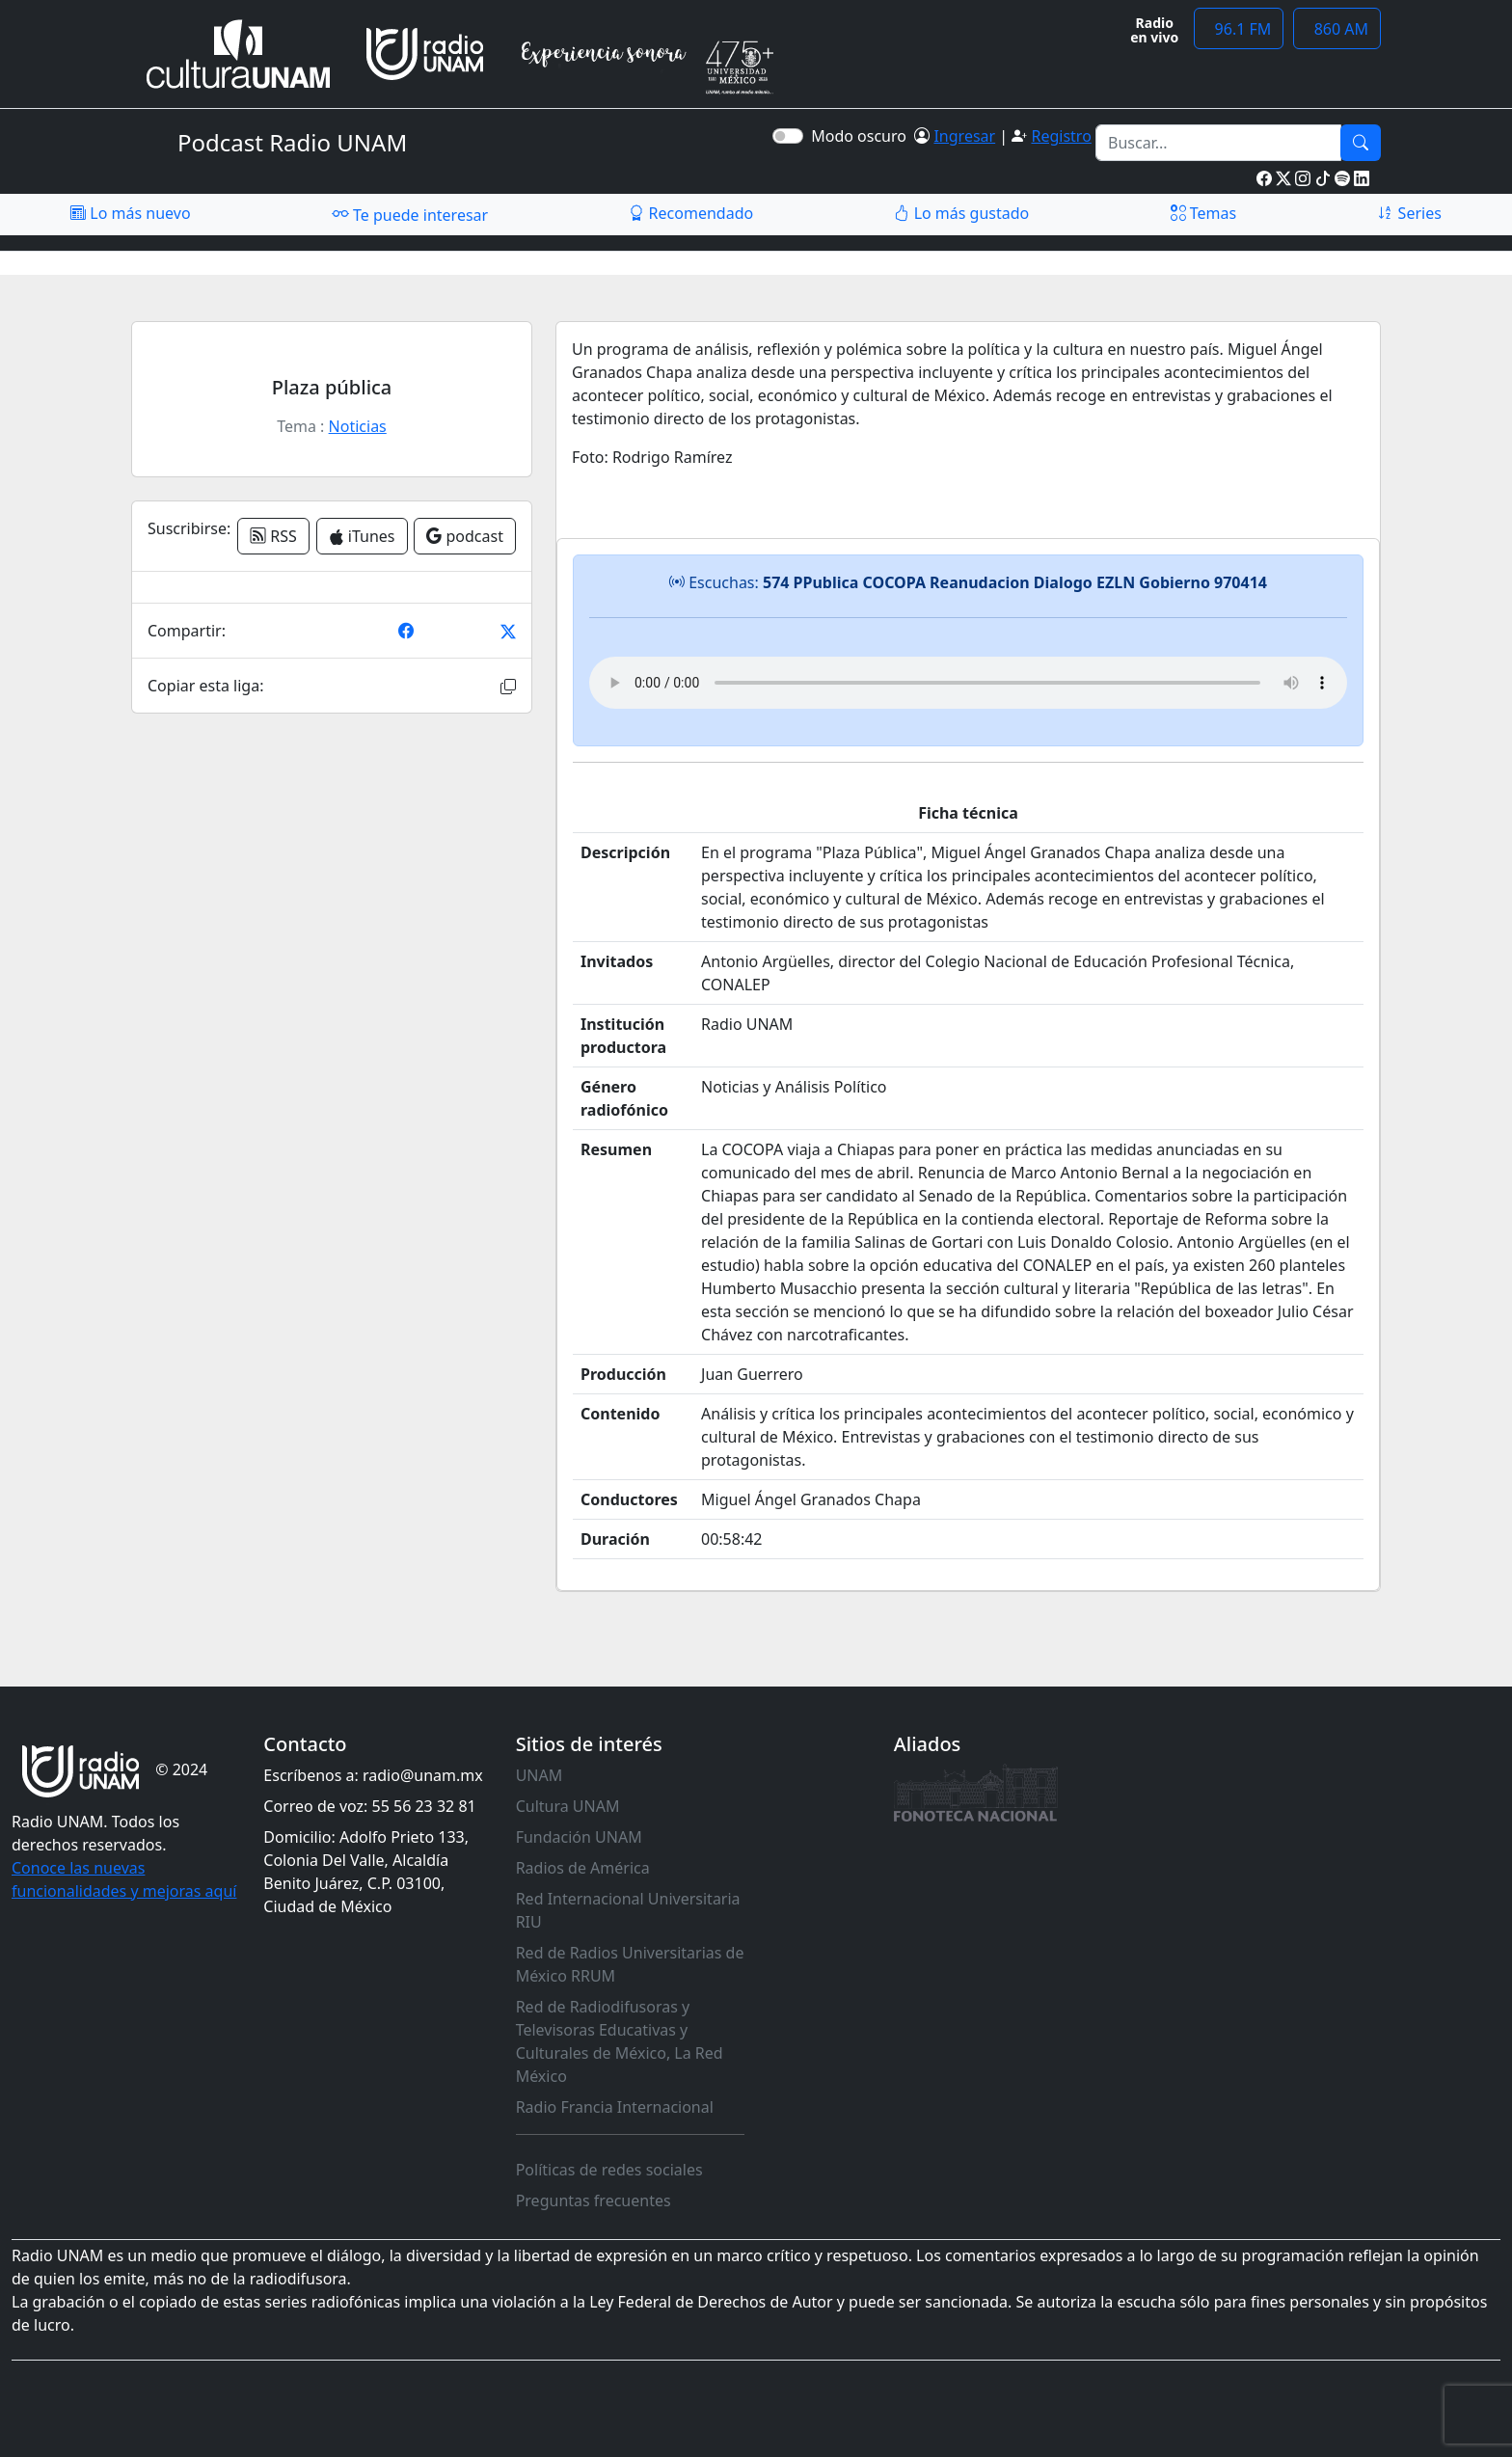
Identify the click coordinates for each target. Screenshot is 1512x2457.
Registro (1061, 136)
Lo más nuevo (130, 213)
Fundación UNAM (579, 1837)
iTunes (362, 536)
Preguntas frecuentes (593, 2200)
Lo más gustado (961, 213)
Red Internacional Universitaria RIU (628, 1910)
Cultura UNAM (568, 1806)
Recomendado (691, 213)
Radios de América (583, 1867)
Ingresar (964, 136)
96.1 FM (1238, 29)
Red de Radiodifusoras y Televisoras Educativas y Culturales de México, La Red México (619, 2041)
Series (1409, 213)
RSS (273, 536)
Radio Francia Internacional (615, 2107)
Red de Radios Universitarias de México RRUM (630, 1964)
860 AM (1337, 29)
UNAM (539, 1775)
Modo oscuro (862, 136)
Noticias (358, 426)
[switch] (787, 136)
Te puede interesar (410, 214)
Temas (1204, 213)
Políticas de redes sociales (609, 2169)
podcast (464, 536)
